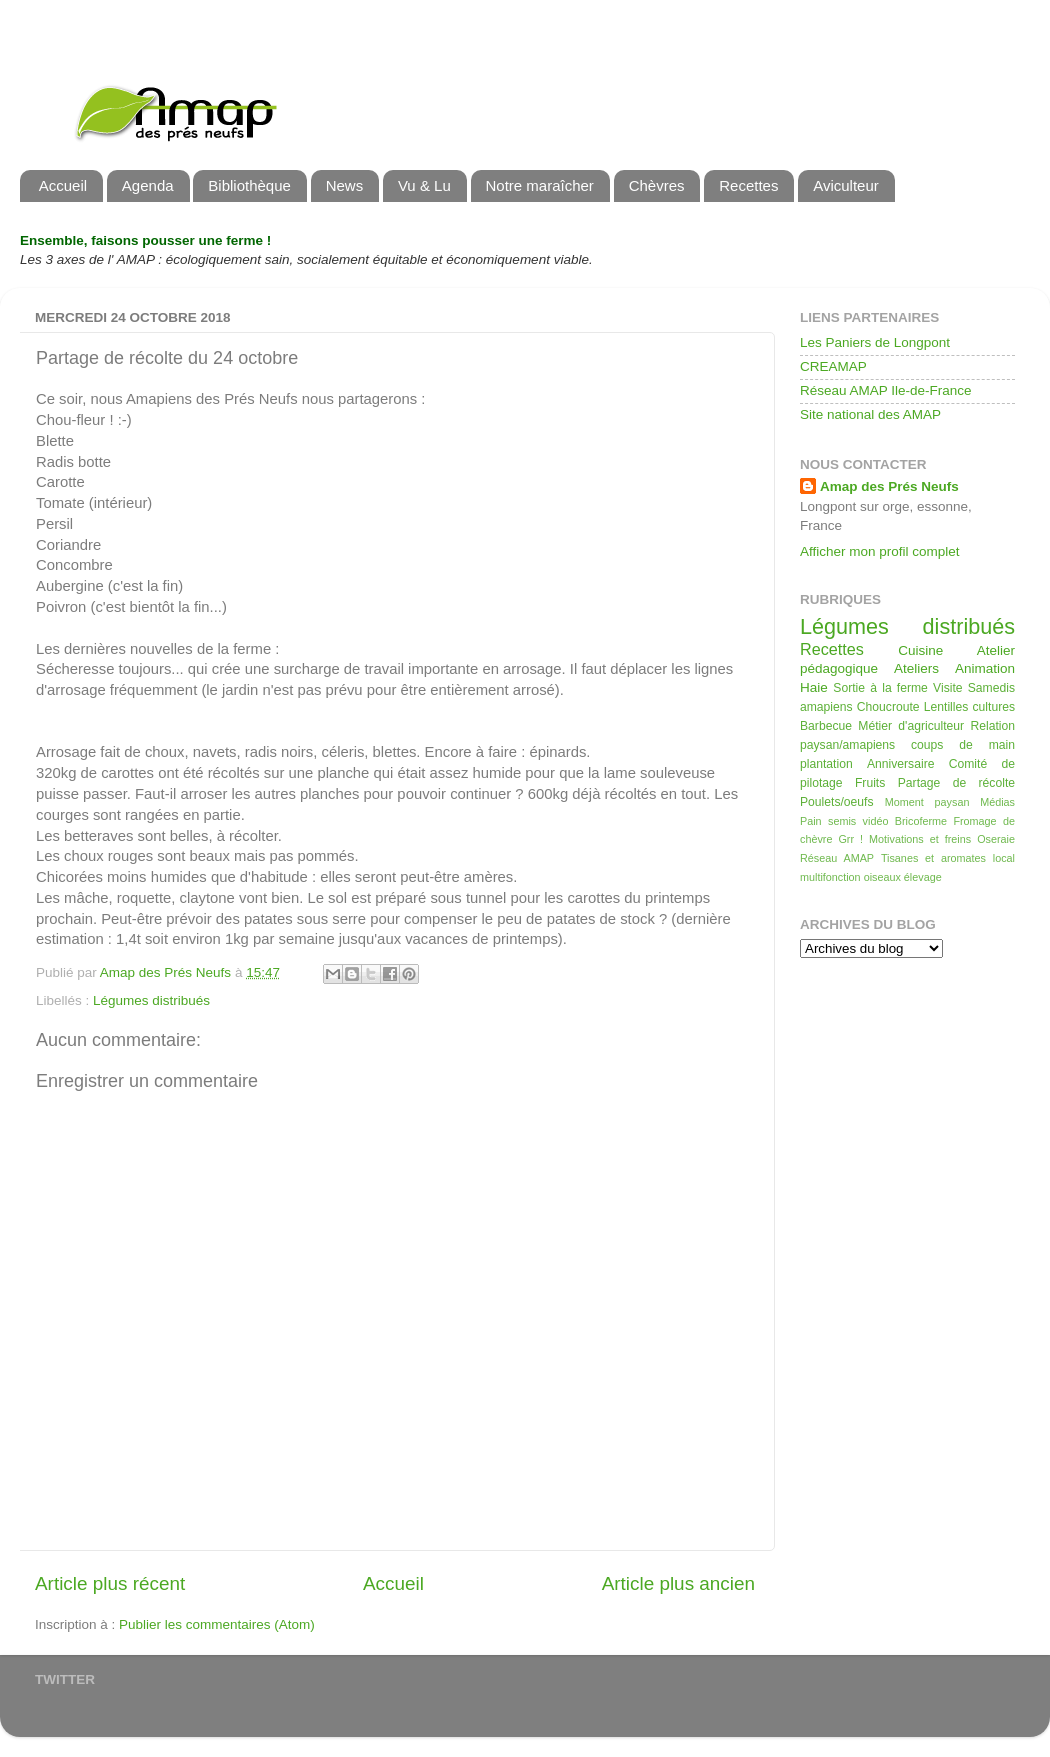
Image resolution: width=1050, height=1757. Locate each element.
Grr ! (850, 839)
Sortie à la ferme (880, 688)
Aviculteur (846, 185)
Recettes (748, 185)
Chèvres (657, 185)
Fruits (870, 783)
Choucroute (888, 707)
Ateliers (916, 668)
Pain (811, 821)
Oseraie (996, 839)
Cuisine (920, 650)
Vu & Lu (424, 185)
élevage (923, 877)
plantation (826, 764)
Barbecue (826, 726)
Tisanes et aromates (933, 858)
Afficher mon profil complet (880, 551)
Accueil (63, 185)
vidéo (876, 821)
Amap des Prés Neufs (889, 486)
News (345, 185)
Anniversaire (900, 764)
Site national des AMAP (870, 414)
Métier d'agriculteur (911, 726)
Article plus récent (110, 1583)
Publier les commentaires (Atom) (217, 1624)
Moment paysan (927, 802)
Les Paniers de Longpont (875, 342)
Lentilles (946, 707)
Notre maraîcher (540, 185)
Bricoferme (921, 821)
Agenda (148, 185)
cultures (994, 707)
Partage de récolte (956, 783)
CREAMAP (833, 366)
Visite (947, 688)
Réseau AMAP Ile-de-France (886, 390)
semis (842, 821)
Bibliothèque (249, 185)
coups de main (963, 745)
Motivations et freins (920, 839)
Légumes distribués (151, 1000)
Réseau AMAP (837, 858)
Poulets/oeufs (837, 802)
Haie (814, 687)
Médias (997, 802)
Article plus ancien (678, 1583)
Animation (985, 668)
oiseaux (882, 877)
